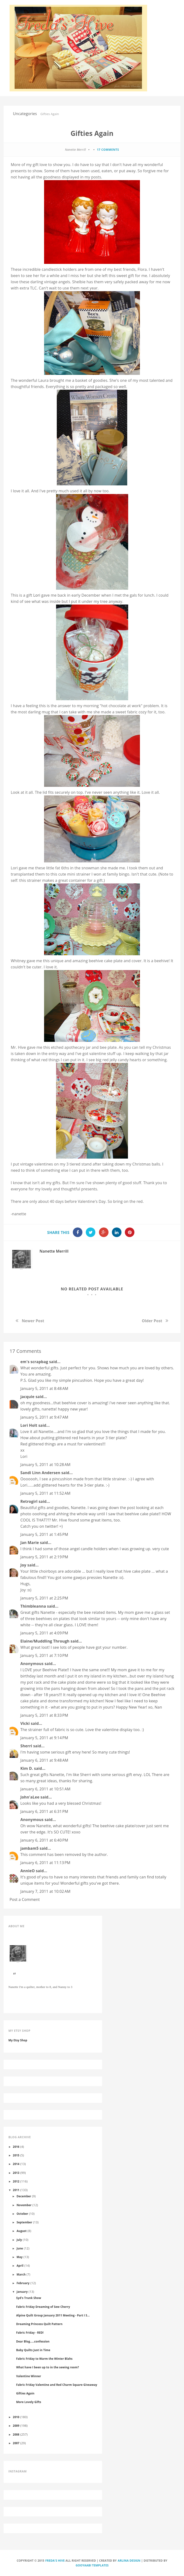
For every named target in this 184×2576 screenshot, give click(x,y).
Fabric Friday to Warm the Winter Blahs (44, 2358)
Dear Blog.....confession (32, 2341)
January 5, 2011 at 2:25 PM (44, 1598)
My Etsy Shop (17, 2040)
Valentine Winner (28, 2376)
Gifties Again (25, 2393)
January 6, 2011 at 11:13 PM (45, 1862)
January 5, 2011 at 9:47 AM (44, 1417)
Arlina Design (129, 2561)
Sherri (26, 1746)
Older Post (152, 1320)
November (24, 2205)
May (20, 2257)
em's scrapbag (34, 1361)
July (19, 2240)
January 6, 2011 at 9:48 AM (44, 1760)
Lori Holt (28, 1425)
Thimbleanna (33, 1606)
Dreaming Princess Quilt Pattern (39, 2324)
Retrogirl (29, 1501)
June (20, 2248)
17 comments (108, 150)
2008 (16, 2434)
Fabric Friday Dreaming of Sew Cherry (43, 2307)
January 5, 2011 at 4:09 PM (44, 1633)
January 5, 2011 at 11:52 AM (45, 1493)
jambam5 (29, 1848)
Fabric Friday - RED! (29, 2332)
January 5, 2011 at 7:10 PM (44, 1655)
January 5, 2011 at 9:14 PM (44, 1737)
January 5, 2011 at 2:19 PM (44, 1557)
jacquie (27, 1396)
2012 (16, 2181)
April (20, 2265)
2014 (16, 2164)
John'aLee (30, 1797)
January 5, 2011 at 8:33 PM (44, 1715)
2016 (16, 2147)
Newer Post (33, 1320)
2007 (16, 2443)
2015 (16, 2155)
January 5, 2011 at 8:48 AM (44, 1388)
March (21, 2274)
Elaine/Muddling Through (44, 1641)
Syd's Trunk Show (28, 2298)
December (24, 2196)
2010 (16, 2417)
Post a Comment (25, 1899)
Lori (37, 595)
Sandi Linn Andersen (40, 1472)
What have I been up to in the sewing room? (47, 2367)
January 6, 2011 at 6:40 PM (44, 1840)
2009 (16, 2425)
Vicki (25, 1723)
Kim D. (26, 1768)
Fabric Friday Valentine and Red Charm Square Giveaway (56, 2385)
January (22, 2291)
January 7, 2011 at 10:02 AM (45, 1891)
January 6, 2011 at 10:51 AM (45, 1789)
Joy (23, 1565)
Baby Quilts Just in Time (33, 2350)
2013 (16, 2173)
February (23, 2283)
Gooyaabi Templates (92, 2565)
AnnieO (27, 1870)
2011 (16, 2190)
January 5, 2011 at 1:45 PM (44, 1534)
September (24, 2222)
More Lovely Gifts (28, 2402)
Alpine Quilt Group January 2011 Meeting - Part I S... (53, 2315)
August (22, 2231)
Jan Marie (29, 1542)
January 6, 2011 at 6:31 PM (44, 1811)
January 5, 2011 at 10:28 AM (45, 1464)
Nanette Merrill (54, 1251)
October (22, 2213)
